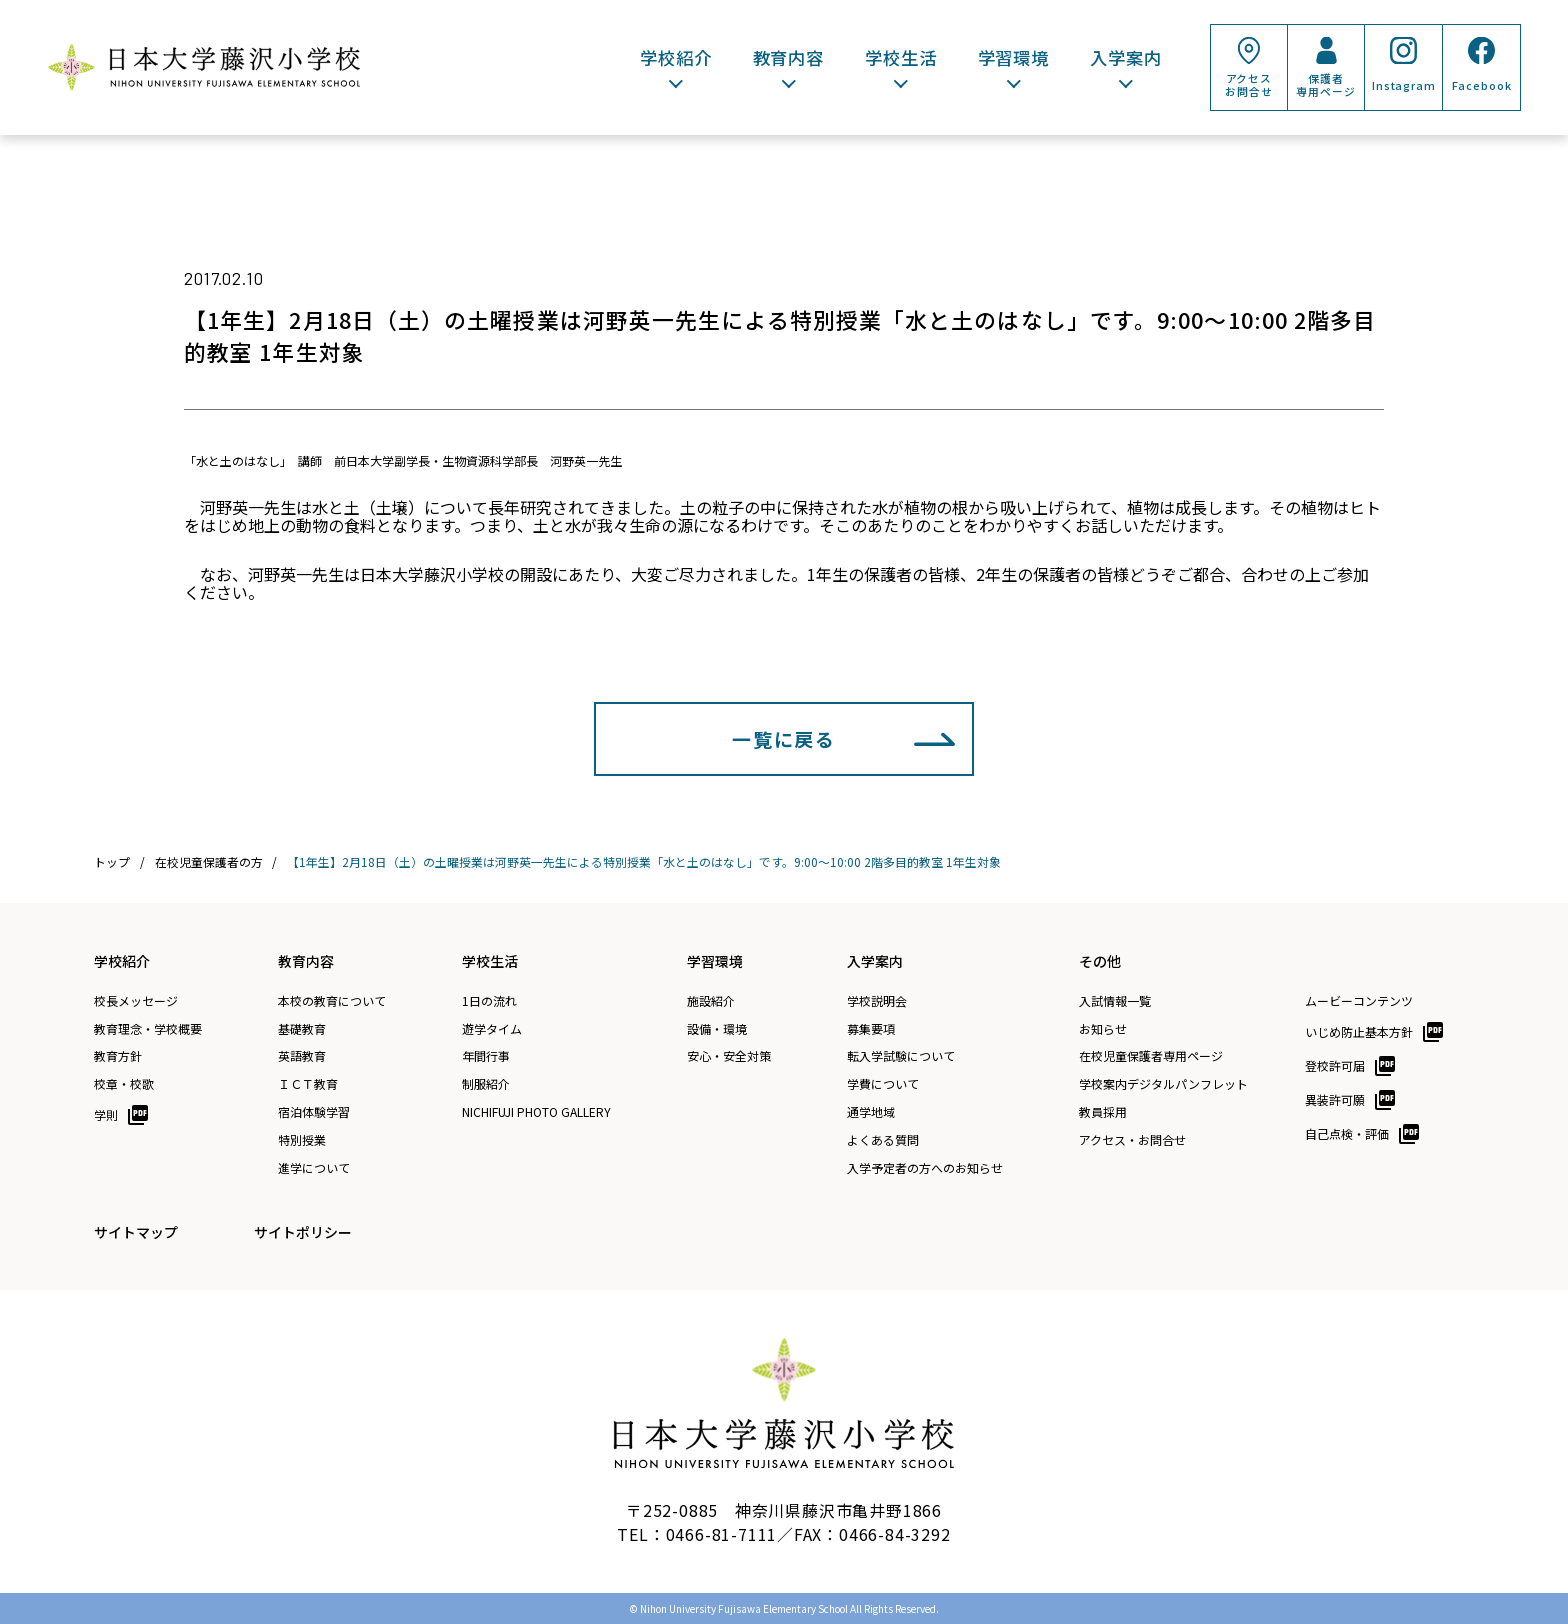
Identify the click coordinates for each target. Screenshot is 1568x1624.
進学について (314, 1168)
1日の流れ (489, 1001)
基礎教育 (302, 1029)
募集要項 (871, 1029)
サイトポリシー (303, 1232)
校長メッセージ (136, 1001)
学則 (106, 1114)
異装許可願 (1335, 1099)
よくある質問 (883, 1140)
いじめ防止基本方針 (1359, 1031)
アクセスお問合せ (1248, 84)
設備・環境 (717, 1029)
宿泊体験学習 (314, 1112)
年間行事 (486, 1056)
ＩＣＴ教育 (308, 1084)
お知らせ (1103, 1029)
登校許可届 (1335, 1065)
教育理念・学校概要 (148, 1029)
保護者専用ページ (1325, 84)
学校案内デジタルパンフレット (1163, 1084)
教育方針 (118, 1056)
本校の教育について (332, 1001)
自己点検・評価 (1347, 1133)
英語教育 (302, 1056)
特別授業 (302, 1140)
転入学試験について (901, 1056)
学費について (883, 1084)
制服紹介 (486, 1084)
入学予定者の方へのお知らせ (925, 1168)
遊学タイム (492, 1029)
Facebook (1482, 85)
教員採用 (1103, 1112)
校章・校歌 (124, 1084)
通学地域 (871, 1112)
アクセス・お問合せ (1132, 1140)
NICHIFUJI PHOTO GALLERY (536, 1112)
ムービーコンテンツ (1359, 1001)
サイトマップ (136, 1232)
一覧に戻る (784, 738)
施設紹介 (711, 1001)
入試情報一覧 (1115, 1001)
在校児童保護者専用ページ (1151, 1056)
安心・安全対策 (729, 1056)
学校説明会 (877, 1001)
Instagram (1404, 85)
